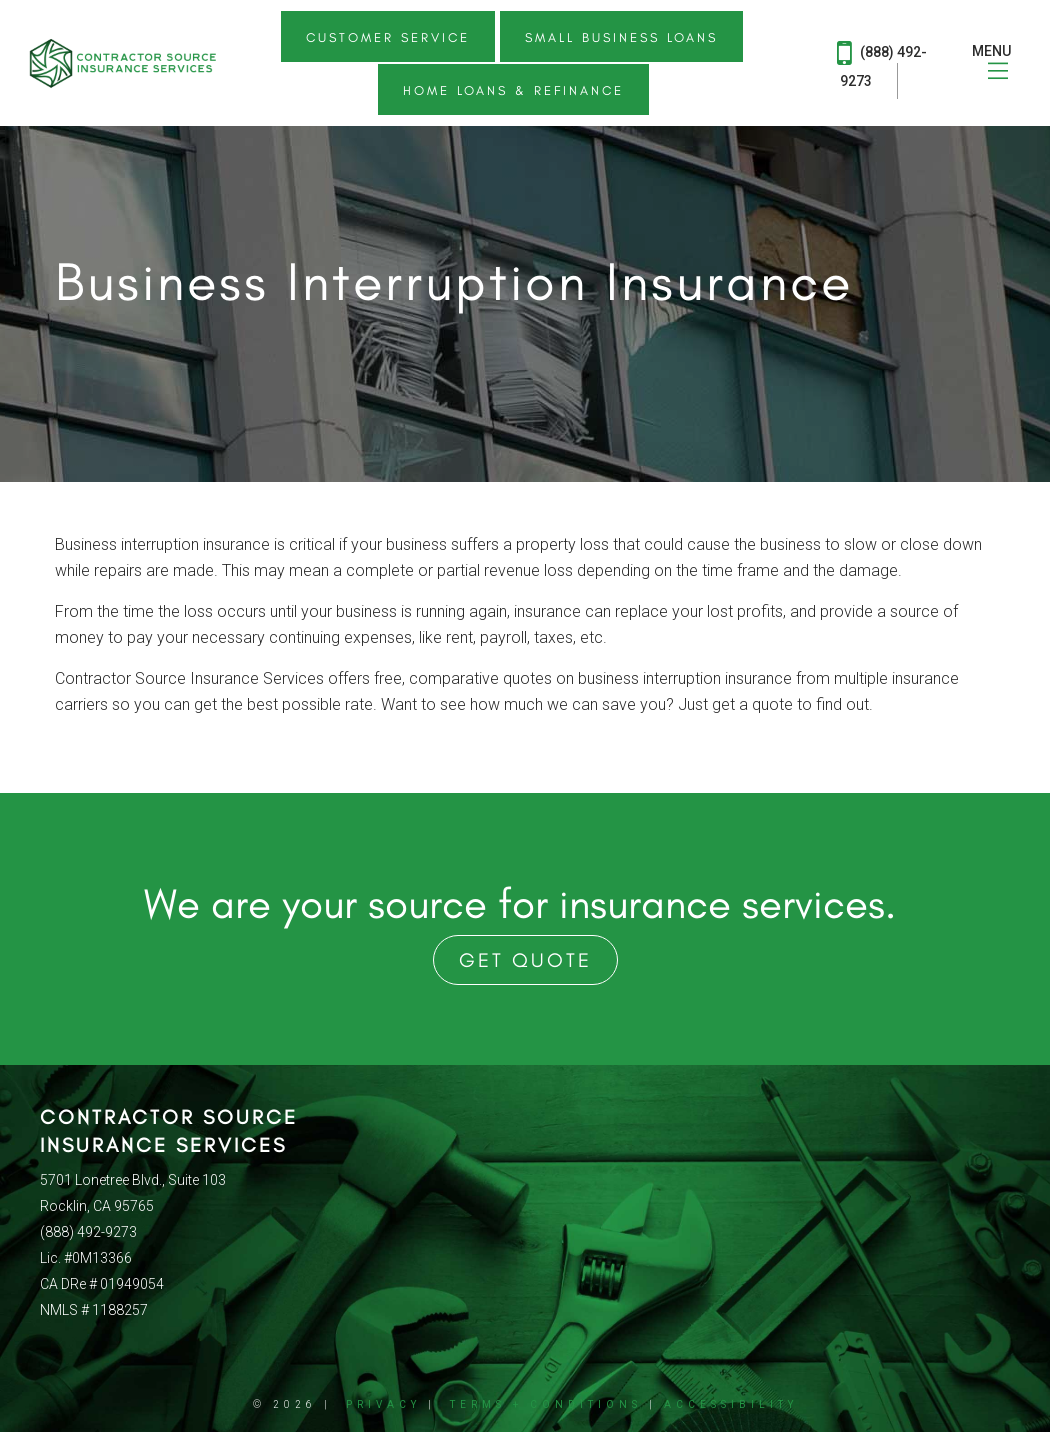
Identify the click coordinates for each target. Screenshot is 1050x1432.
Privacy (383, 1404)
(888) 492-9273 (882, 62)
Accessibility (731, 1404)
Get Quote (525, 960)
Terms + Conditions (546, 1404)
